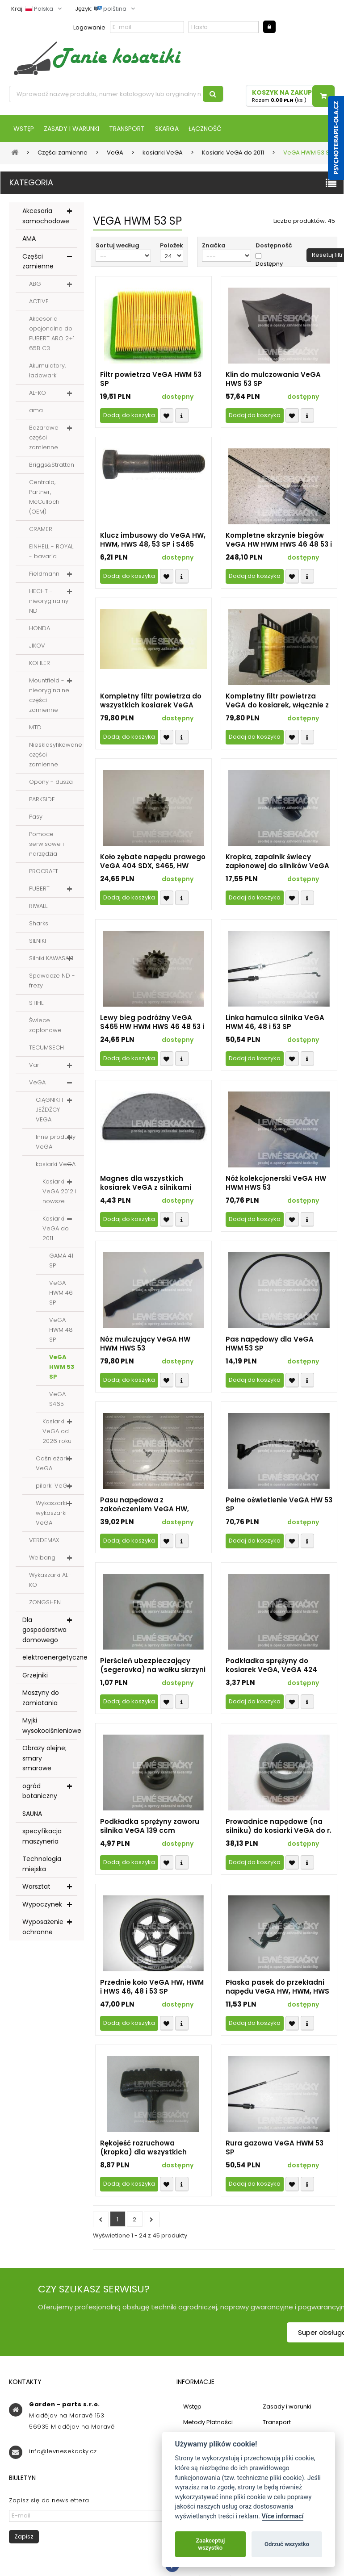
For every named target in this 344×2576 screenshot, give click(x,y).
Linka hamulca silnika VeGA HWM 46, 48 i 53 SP (275, 1023)
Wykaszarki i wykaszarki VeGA (53, 1514)
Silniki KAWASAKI (51, 959)
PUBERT (39, 889)
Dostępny (269, 265)
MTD (35, 728)
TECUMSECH (46, 1048)
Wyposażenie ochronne (42, 1927)
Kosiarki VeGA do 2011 (55, 1229)
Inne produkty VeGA (56, 1142)
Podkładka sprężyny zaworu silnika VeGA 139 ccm (149, 1827)
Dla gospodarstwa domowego (44, 1630)
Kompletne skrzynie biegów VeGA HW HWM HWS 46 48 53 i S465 (279, 541)
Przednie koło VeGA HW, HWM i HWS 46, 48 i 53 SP (152, 1988)
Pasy (35, 817)
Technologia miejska (41, 1864)
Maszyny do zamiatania (40, 1698)
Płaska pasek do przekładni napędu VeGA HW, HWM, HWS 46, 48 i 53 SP (277, 1988)
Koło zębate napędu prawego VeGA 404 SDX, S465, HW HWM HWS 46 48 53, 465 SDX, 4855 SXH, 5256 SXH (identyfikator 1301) (153, 862)
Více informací (283, 2516)
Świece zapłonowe (45, 1026)
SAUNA (32, 1814)
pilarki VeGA (53, 1486)
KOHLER (39, 664)
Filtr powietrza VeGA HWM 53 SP (150, 380)
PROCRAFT (43, 872)
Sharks (38, 924)
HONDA (39, 629)
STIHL (36, 1003)
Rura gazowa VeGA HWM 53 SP (274, 2149)
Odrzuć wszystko (286, 2544)
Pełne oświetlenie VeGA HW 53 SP (279, 1505)
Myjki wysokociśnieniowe (49, 1726)
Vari (35, 1066)
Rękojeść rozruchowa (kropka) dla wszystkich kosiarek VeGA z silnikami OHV (145, 2149)
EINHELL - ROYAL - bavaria (51, 552)
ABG (35, 284)
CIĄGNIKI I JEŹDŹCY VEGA (49, 1110)
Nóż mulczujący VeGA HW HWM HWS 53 (145, 1345)
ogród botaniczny (39, 1792)
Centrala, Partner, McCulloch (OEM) (44, 498)
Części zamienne (38, 262)
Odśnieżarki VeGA (53, 1464)
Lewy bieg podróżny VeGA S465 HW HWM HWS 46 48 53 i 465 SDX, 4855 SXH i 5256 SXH (152, 1023)
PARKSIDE (42, 800)
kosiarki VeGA (56, 1165)
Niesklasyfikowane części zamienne (55, 755)
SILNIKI (37, 941)
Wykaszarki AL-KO (50, 1581)
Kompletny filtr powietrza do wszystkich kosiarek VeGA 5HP (150, 702)
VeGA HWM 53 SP (61, 1368)
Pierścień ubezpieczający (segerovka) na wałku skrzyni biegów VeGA (153, 1666)
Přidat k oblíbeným (166, 416)
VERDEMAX (44, 1541)
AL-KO (37, 393)
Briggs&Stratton (51, 465)
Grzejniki (35, 1676)
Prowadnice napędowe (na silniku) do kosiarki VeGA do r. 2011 (278, 1827)
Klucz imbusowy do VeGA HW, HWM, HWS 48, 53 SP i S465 (153, 541)
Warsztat (36, 1887)
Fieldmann (44, 574)
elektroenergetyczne (49, 1658)
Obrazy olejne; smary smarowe (44, 1758)
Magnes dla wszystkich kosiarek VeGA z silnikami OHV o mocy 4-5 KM (145, 1184)
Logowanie (89, 27)
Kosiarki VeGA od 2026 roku (56, 1432)
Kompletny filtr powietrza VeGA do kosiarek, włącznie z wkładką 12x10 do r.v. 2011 (277, 702)
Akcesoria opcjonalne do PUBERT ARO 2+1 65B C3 (52, 334)
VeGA (37, 1083)
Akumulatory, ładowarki (47, 371)
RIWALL (38, 907)
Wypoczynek (42, 1905)
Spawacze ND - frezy (52, 981)
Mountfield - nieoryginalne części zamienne (49, 696)
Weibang (42, 1558)
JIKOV (37, 646)
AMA (29, 239)
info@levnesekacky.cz (62, 2452)
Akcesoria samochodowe (45, 216)
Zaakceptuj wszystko (210, 2544)
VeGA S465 (57, 1400)
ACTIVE (39, 302)
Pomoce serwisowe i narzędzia (46, 845)
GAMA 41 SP (61, 1261)
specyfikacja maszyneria (42, 1837)
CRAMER (40, 530)
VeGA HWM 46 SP (61, 1294)
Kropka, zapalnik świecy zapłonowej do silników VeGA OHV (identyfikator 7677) (277, 862)
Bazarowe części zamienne (44, 438)
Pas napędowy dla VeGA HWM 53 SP (270, 1345)
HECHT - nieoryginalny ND (48, 602)
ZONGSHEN (45, 1603)
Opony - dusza (51, 782)
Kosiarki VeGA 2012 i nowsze (59, 1192)
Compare (182, 416)
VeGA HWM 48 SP (61, 1331)
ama (36, 411)
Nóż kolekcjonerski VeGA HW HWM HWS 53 (276, 1184)
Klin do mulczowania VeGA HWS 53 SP (273, 380)
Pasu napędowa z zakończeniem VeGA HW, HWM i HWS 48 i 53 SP (144, 1505)
